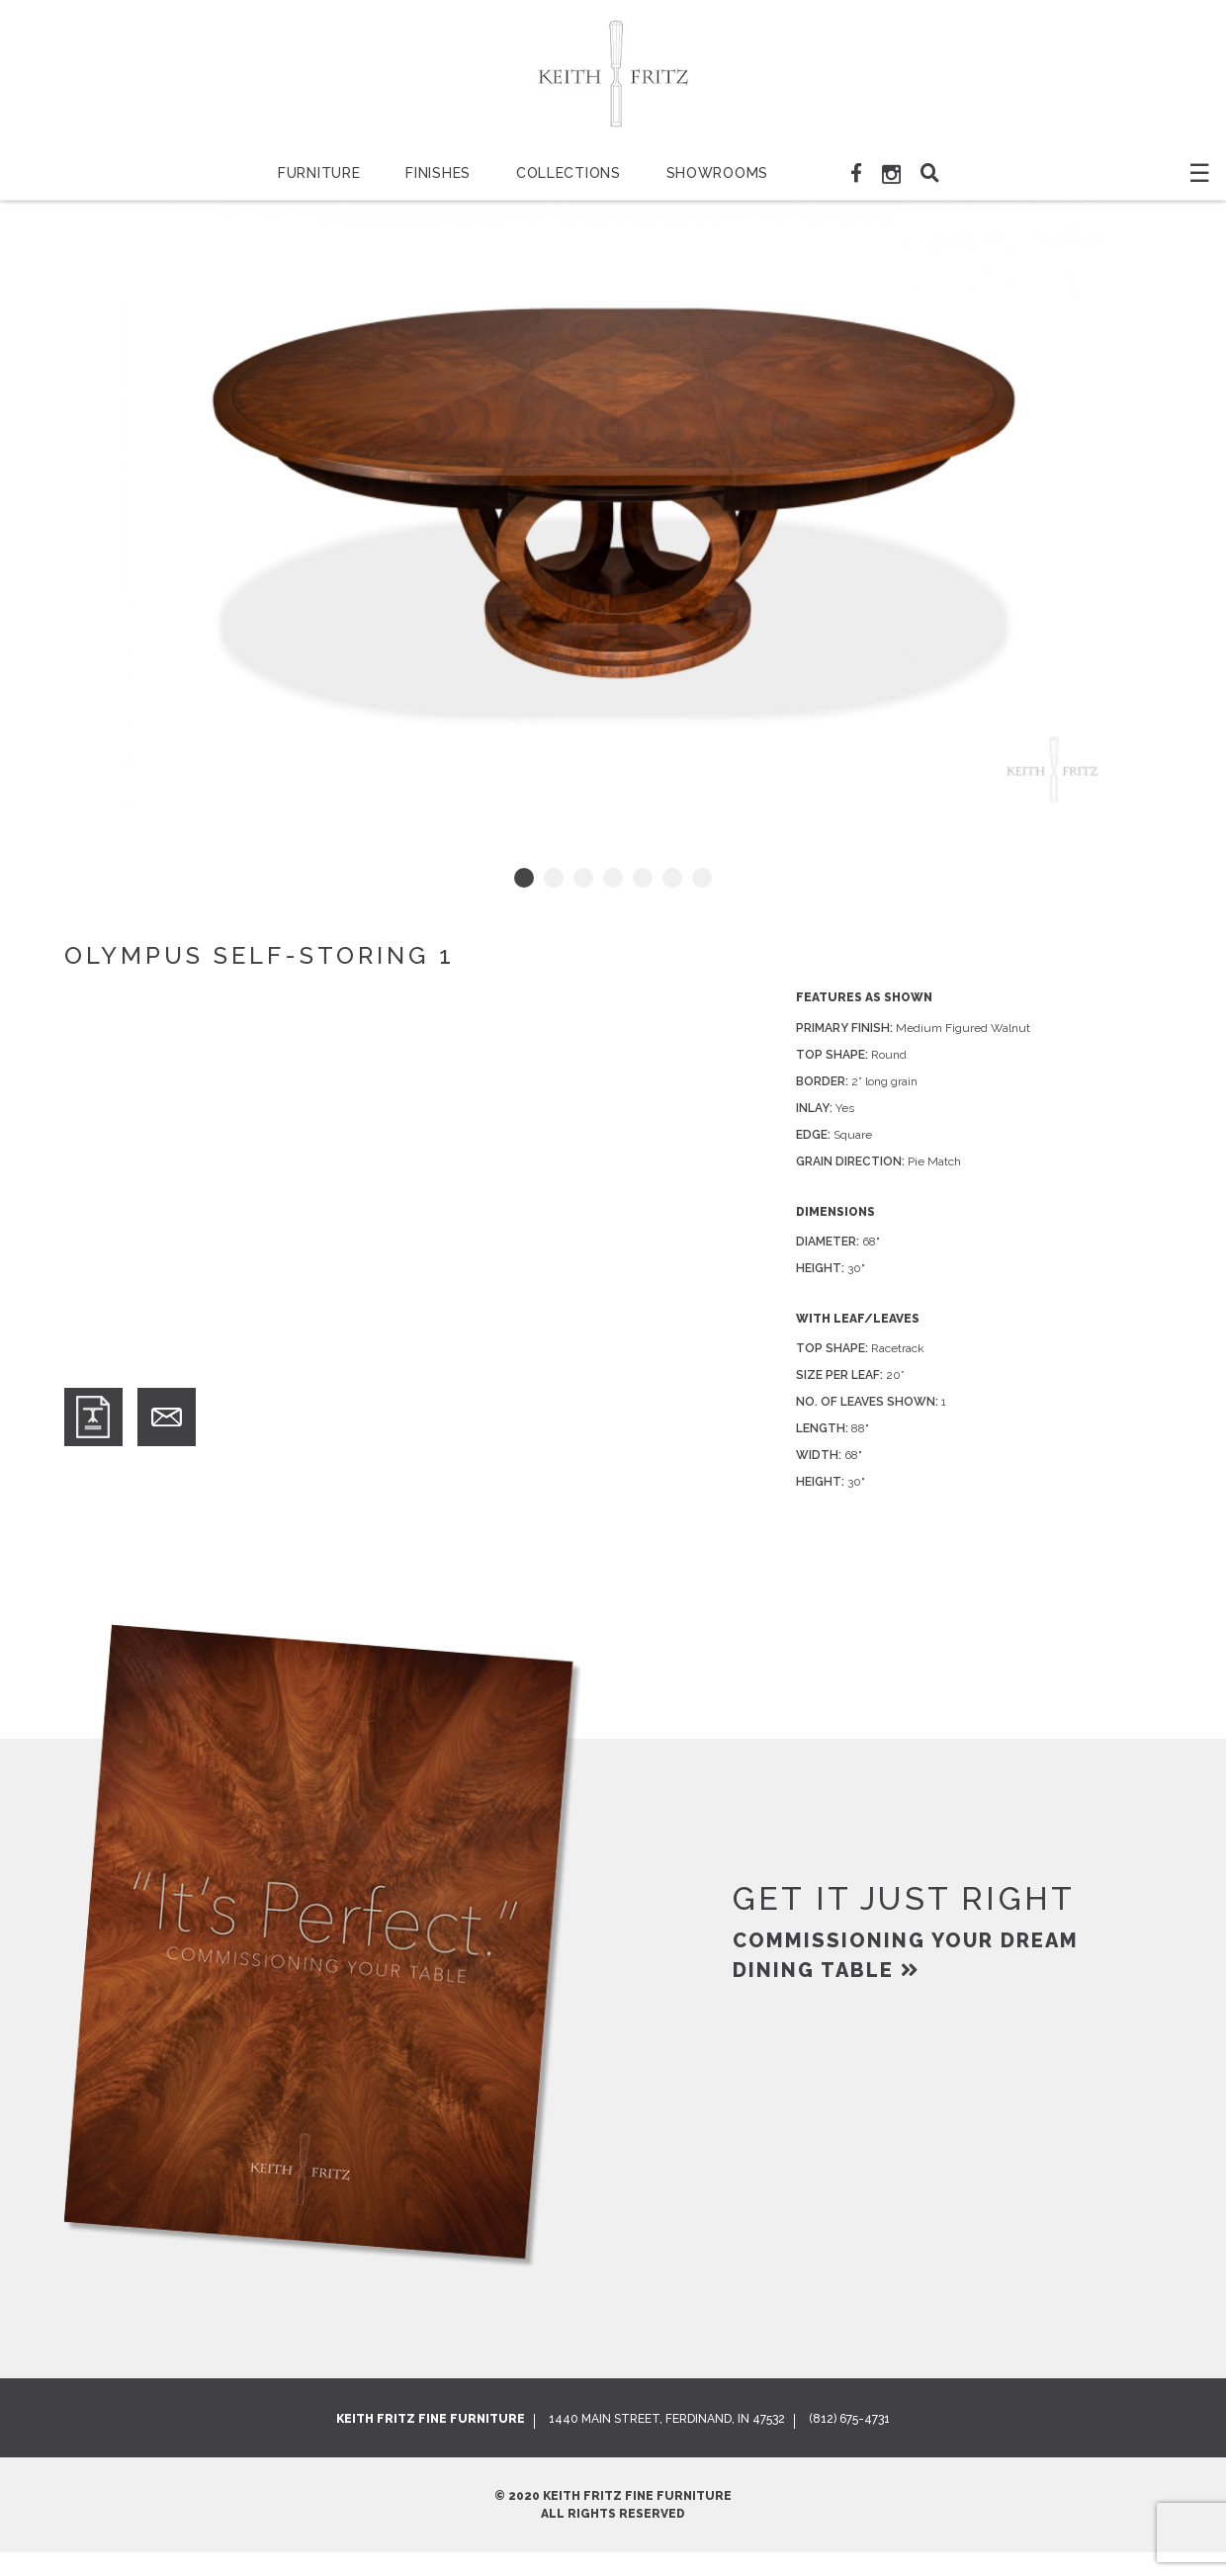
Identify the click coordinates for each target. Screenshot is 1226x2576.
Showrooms (717, 173)
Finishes (438, 173)
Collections (568, 173)
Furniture (319, 173)
